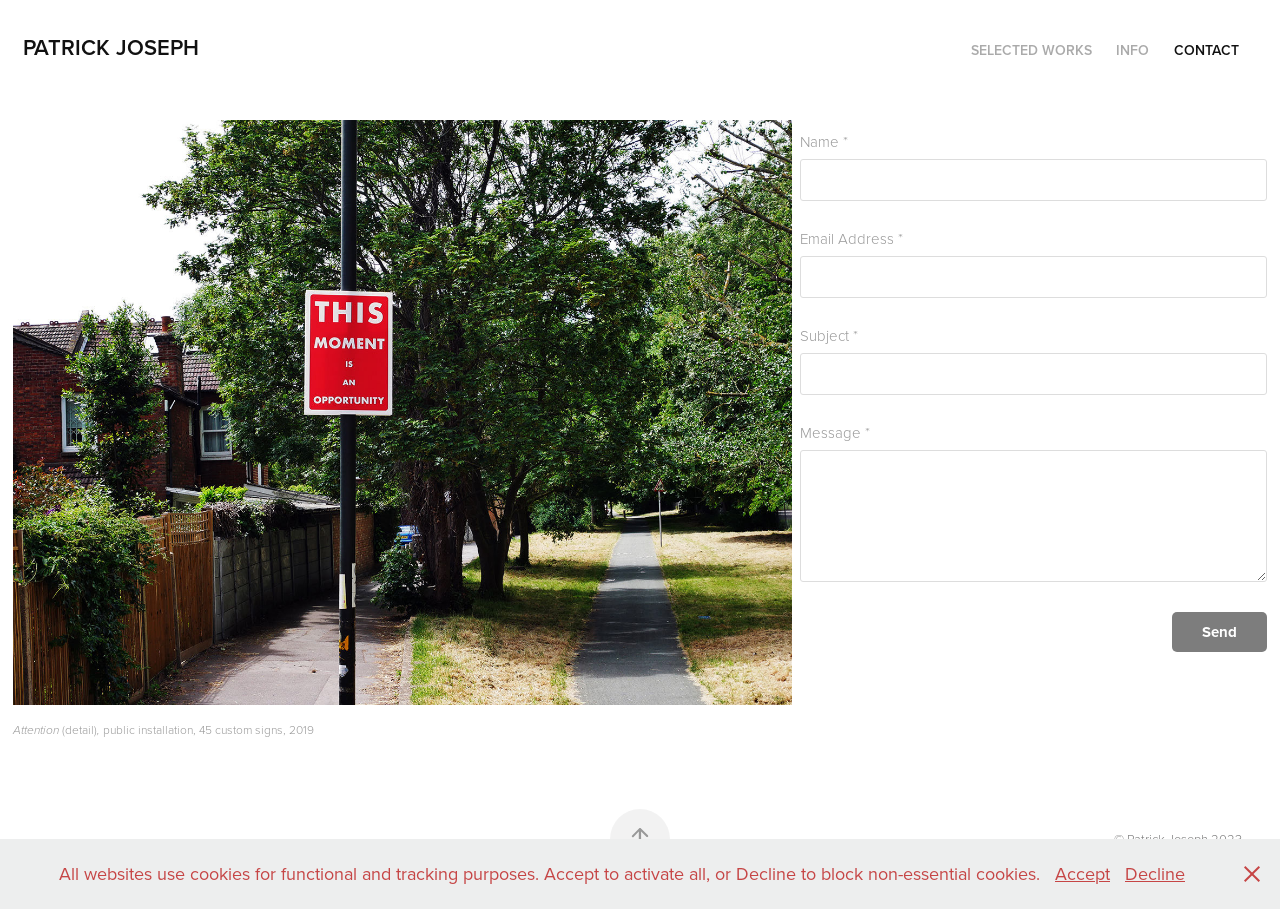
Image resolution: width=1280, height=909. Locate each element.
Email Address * (851, 238)
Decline (1155, 873)
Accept (1082, 873)
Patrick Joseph (111, 47)
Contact (1206, 50)
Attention (36, 730)
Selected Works (1031, 50)
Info (1132, 50)
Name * (824, 141)
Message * (835, 432)
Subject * (829, 335)
